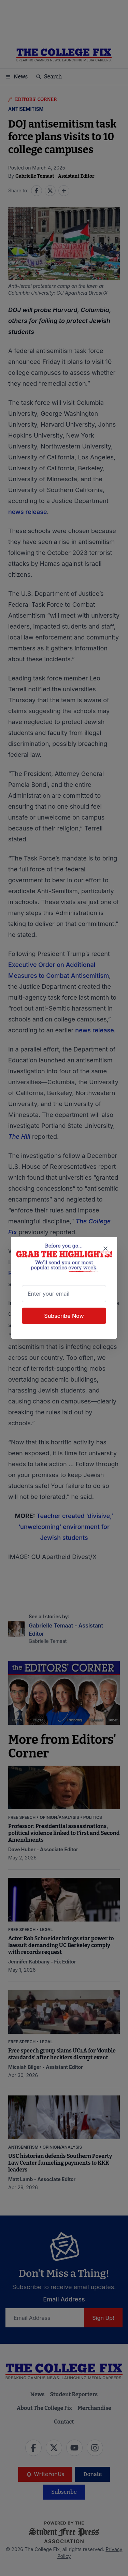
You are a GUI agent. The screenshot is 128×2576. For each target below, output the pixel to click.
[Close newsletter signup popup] (105, 1249)
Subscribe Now (64, 1315)
